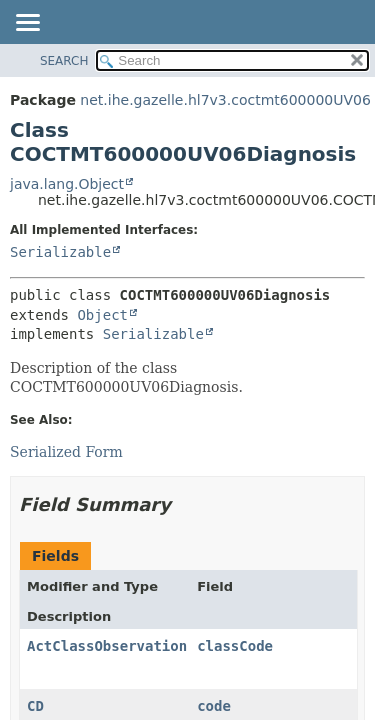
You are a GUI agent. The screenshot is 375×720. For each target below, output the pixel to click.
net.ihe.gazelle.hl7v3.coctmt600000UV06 (225, 100)
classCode (235, 646)
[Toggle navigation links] (27, 24)
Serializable (60, 252)
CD (35, 706)
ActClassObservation (107, 646)
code (214, 706)
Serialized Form (66, 452)
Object (102, 315)
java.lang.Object (67, 184)
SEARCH (64, 61)
